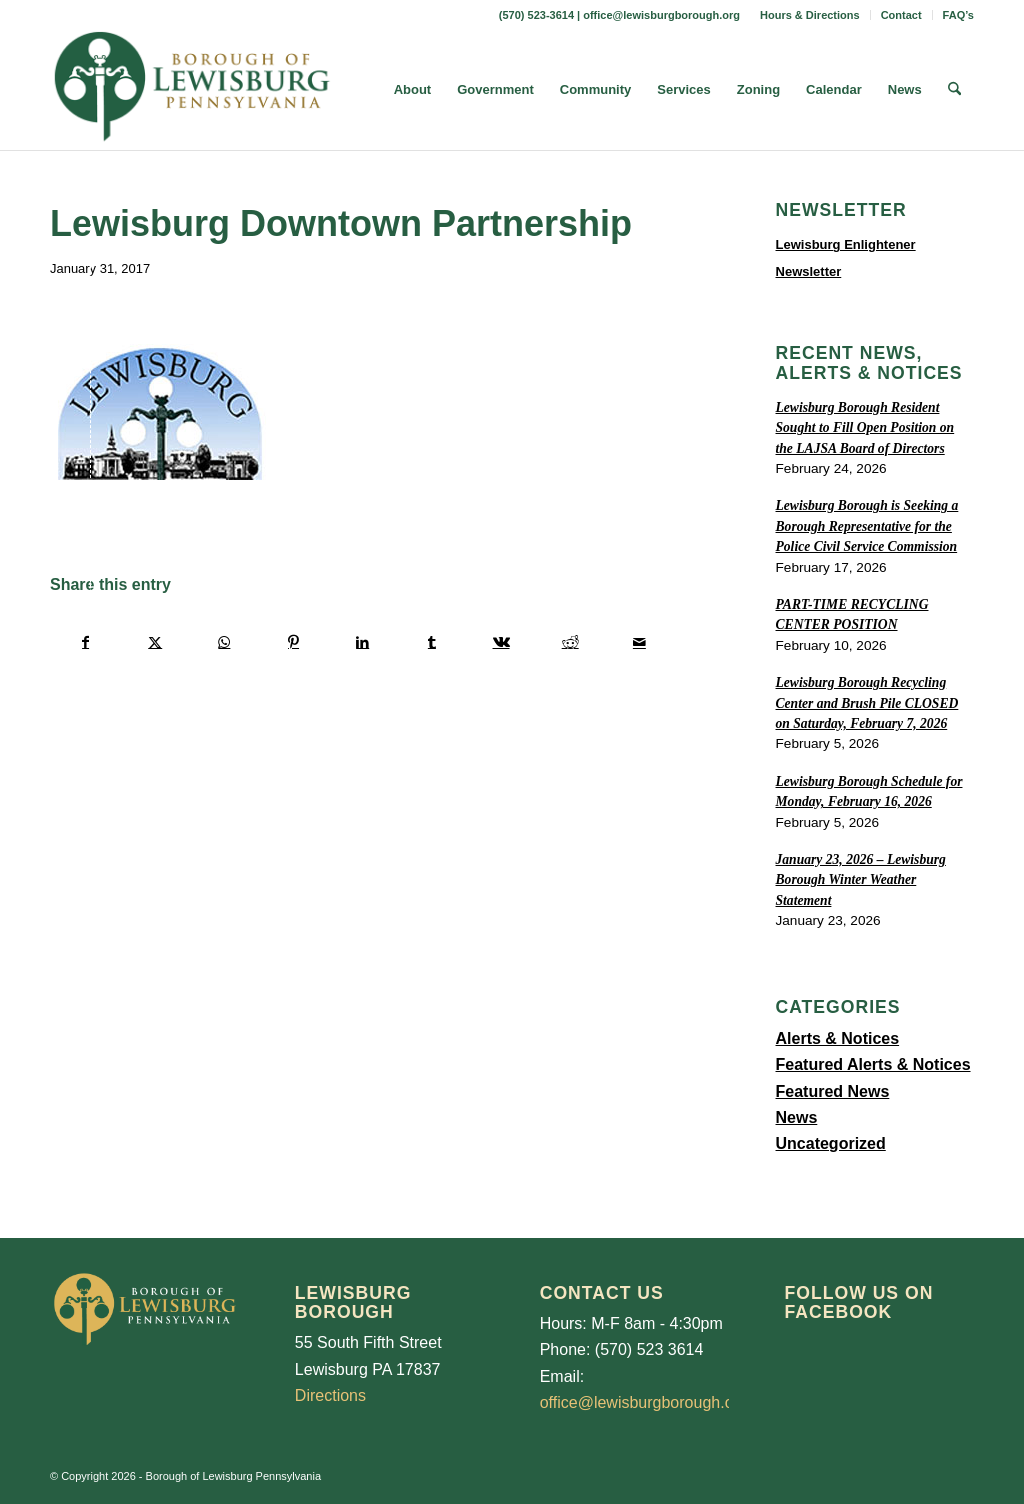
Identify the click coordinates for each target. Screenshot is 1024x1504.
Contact (901, 15)
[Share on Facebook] (85, 642)
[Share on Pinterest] (293, 642)
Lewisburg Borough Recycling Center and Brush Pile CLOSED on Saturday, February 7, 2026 (867, 703)
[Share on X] (155, 642)
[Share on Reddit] (570, 642)
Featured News (833, 1091)
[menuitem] (810, 15)
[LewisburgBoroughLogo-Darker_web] (192, 90)
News (797, 1117)
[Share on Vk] (501, 642)
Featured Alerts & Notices (873, 1064)
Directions (330, 1395)
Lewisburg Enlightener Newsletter (846, 257)
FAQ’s (958, 15)
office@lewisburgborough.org (661, 15)
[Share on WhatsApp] (224, 642)
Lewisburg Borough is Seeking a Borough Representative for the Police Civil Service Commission (867, 526)
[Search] (954, 90)
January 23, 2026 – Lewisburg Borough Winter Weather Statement (861, 880)
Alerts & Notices (838, 1038)
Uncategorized (831, 1143)
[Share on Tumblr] (432, 642)
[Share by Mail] (639, 642)
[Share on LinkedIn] (363, 642)
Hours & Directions (810, 15)
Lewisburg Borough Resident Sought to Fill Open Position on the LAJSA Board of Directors (865, 428)
